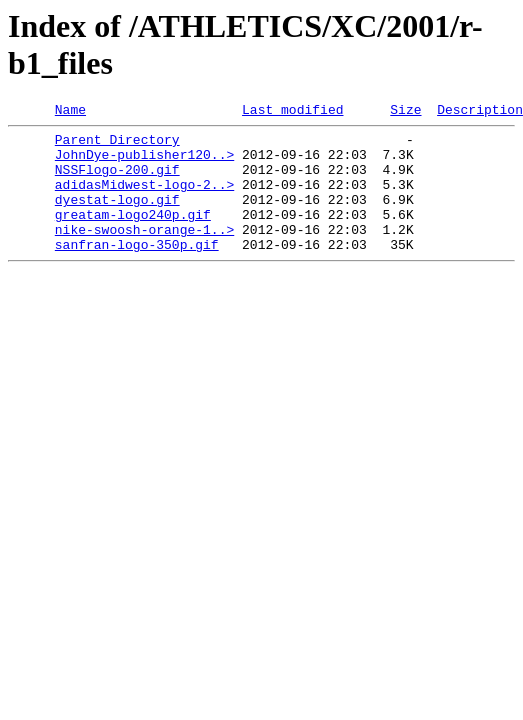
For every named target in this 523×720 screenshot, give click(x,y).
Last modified (292, 112)
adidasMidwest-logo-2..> (144, 199)
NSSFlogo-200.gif (117, 181)
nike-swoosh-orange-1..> (144, 253)
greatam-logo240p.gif (133, 235)
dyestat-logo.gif (117, 217)
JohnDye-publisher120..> (144, 163)
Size (405, 112)
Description (480, 112)
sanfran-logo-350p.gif (137, 271)
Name (70, 112)
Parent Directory (117, 145)
